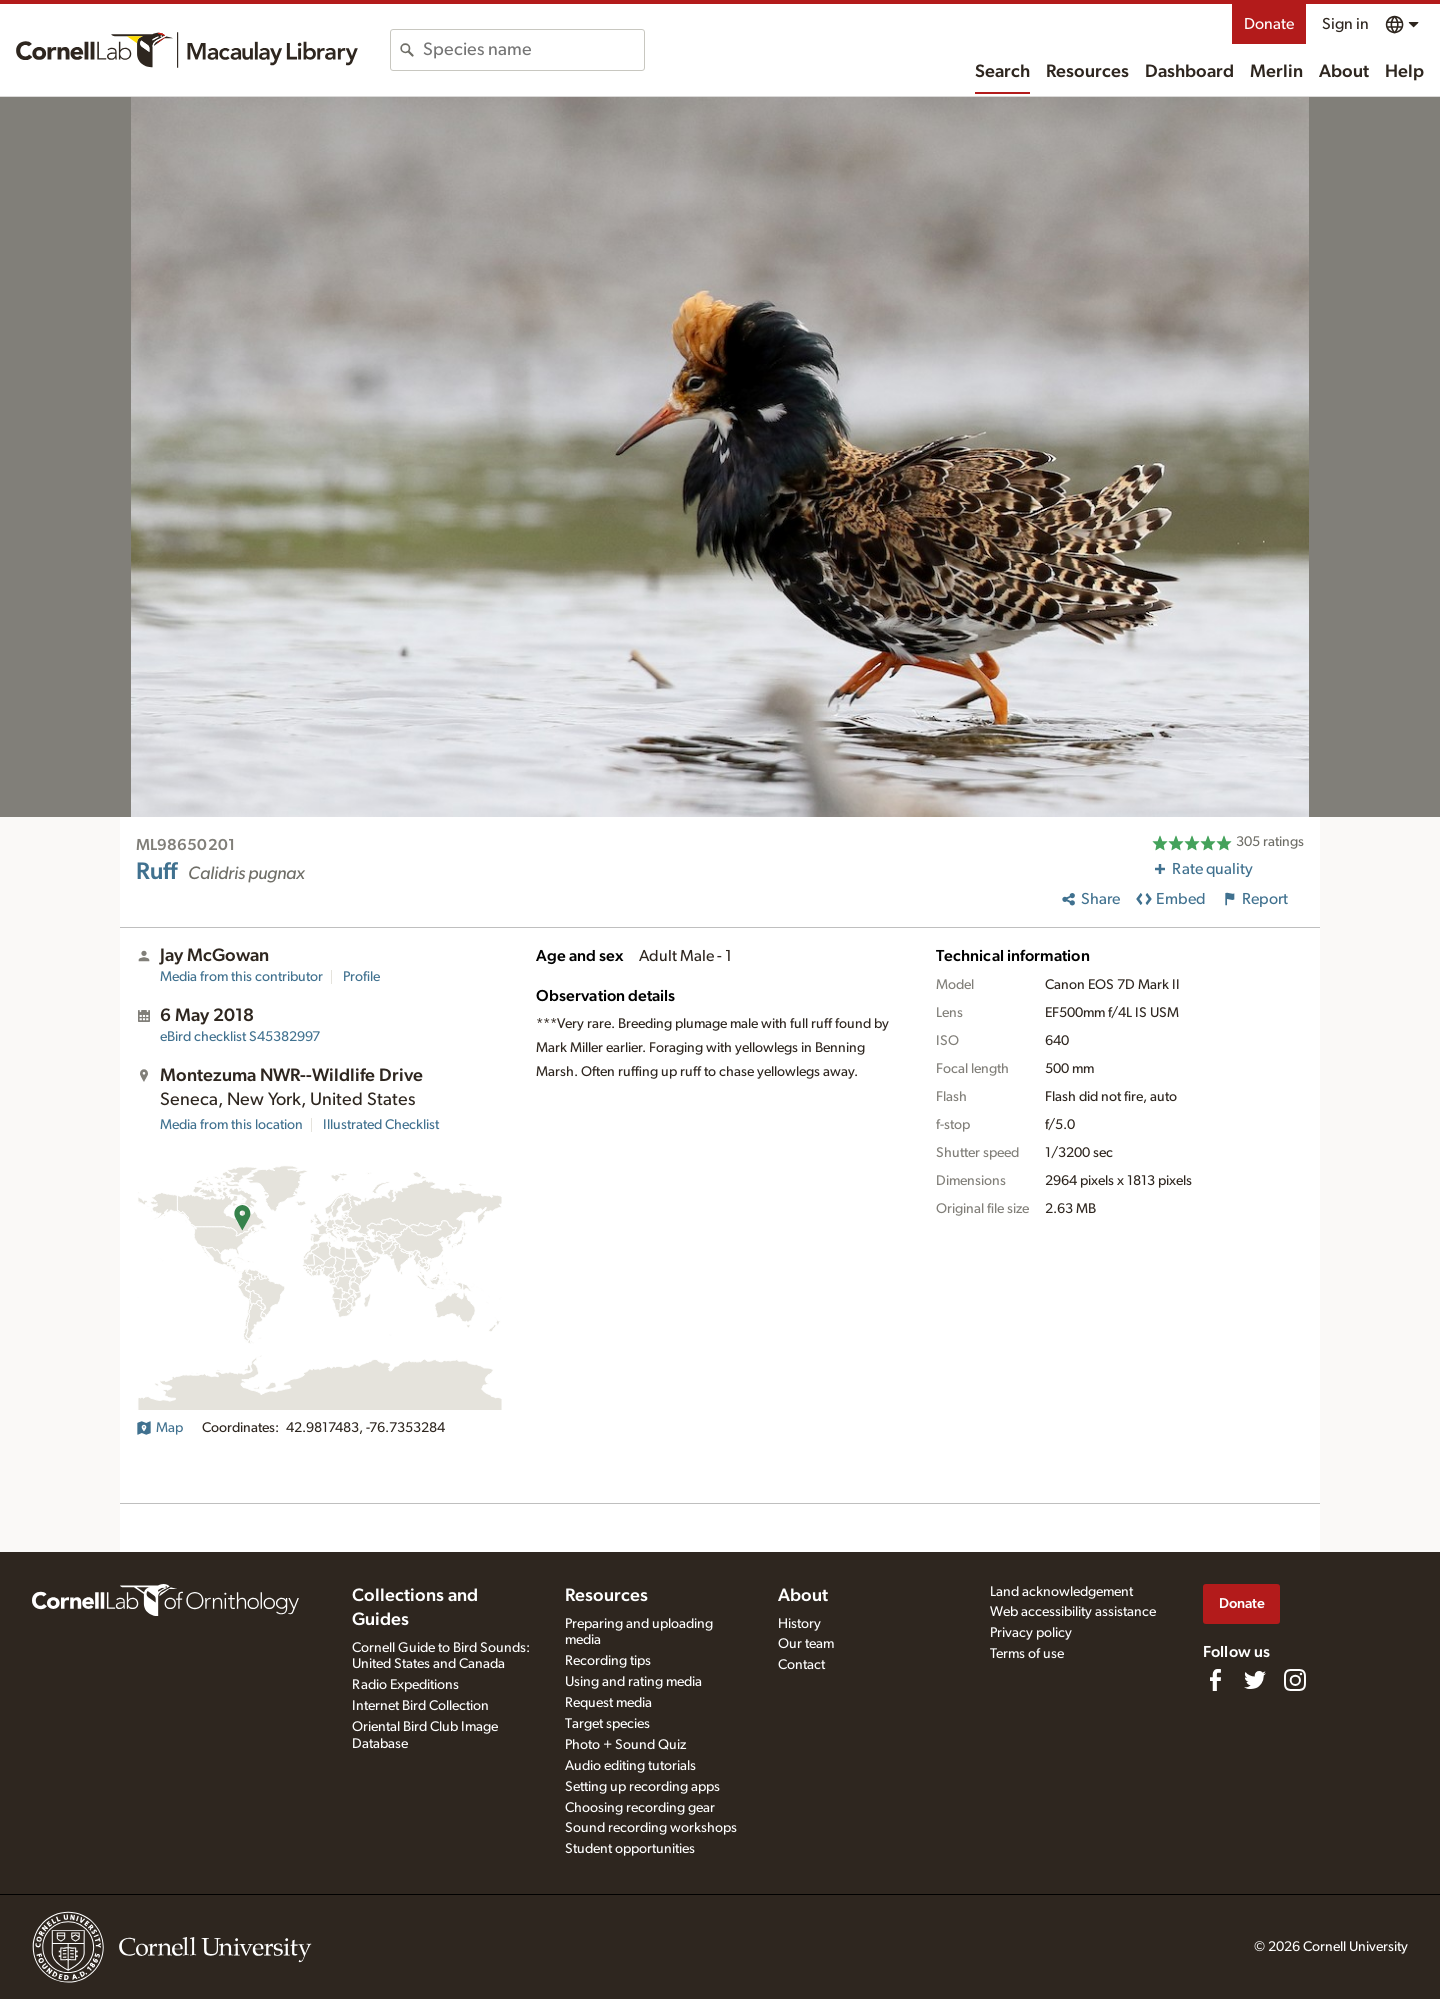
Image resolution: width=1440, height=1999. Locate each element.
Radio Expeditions (405, 1685)
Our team (806, 1644)
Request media (608, 1703)
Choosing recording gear (640, 1808)
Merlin (1276, 72)
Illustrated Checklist (381, 1125)
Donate (1269, 24)
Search (1002, 72)
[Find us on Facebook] (1215, 1680)
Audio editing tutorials (630, 1766)
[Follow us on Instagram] (1295, 1680)
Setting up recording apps (642, 1787)
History (799, 1624)
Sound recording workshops (651, 1828)
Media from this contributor (241, 977)
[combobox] (533, 50)
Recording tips (608, 1661)
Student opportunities (630, 1849)
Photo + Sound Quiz (625, 1745)
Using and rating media (633, 1682)
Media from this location (231, 1125)
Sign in (1345, 24)
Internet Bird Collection (420, 1706)
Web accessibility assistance (1073, 1612)
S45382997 (240, 1037)
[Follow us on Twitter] (1255, 1680)
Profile (361, 977)
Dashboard (1189, 72)
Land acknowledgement (1061, 1592)
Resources (1087, 72)
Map (159, 1428)
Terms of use (1027, 1654)
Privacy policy (1031, 1633)
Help (1404, 72)
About (1344, 72)
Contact (801, 1665)
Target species (607, 1724)
